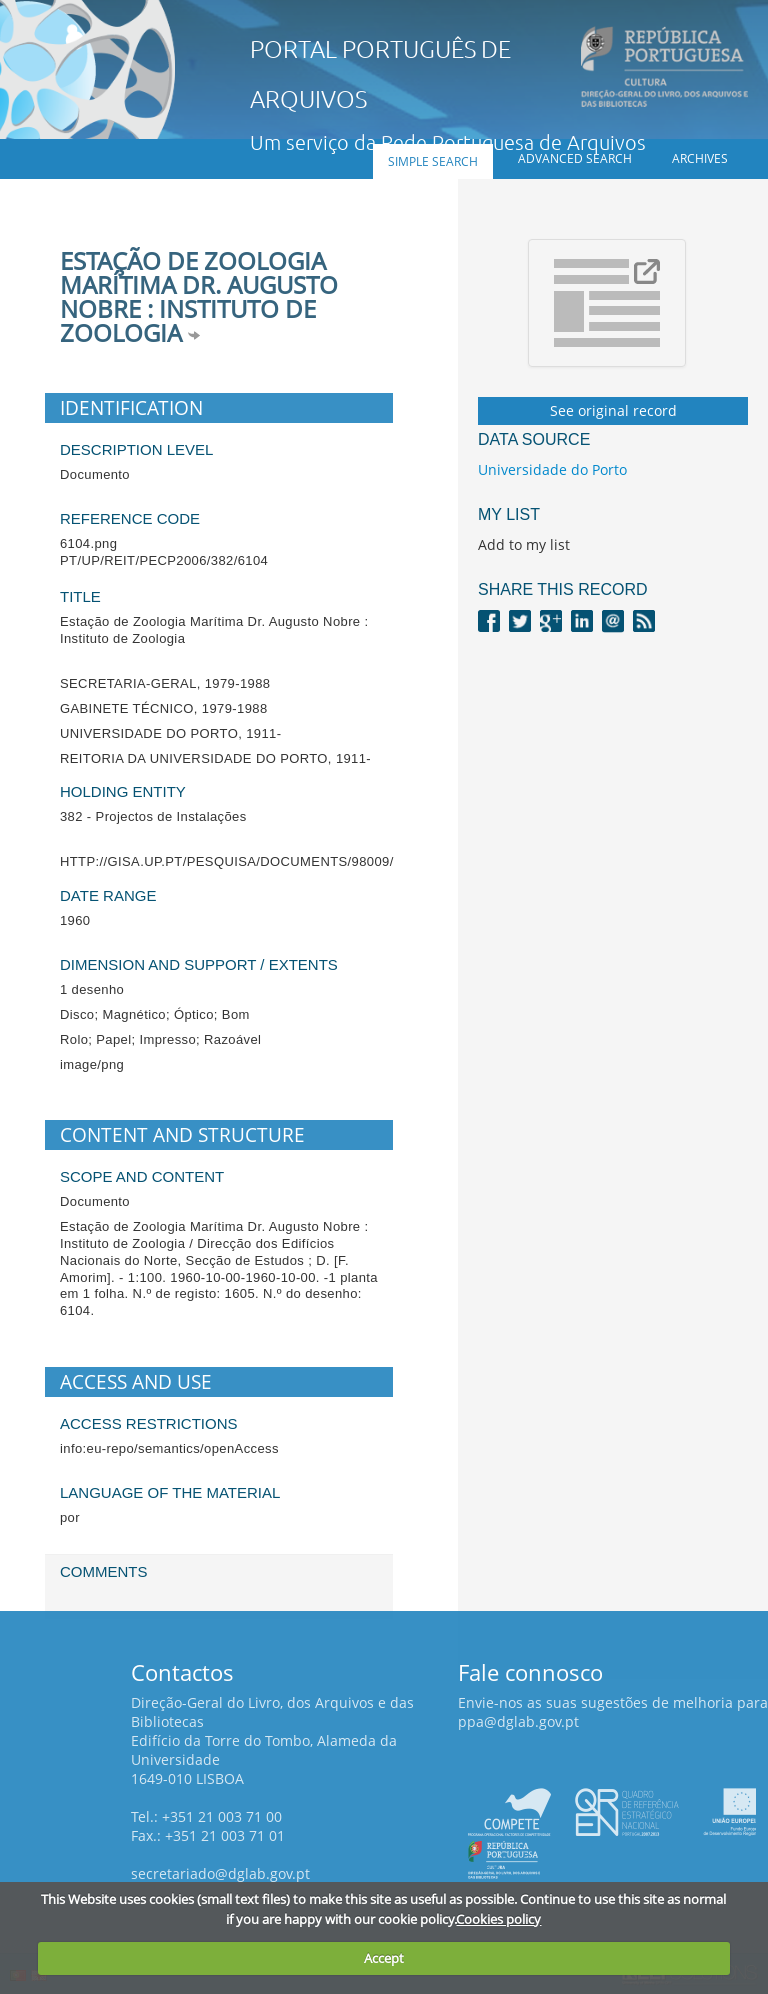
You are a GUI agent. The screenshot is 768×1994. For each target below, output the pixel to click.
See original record (613, 410)
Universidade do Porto (552, 469)
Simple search (433, 161)
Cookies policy (498, 1919)
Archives (700, 158)
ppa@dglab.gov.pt (518, 1721)
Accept (384, 1958)
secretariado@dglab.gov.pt (220, 1873)
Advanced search (575, 158)
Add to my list (524, 544)
